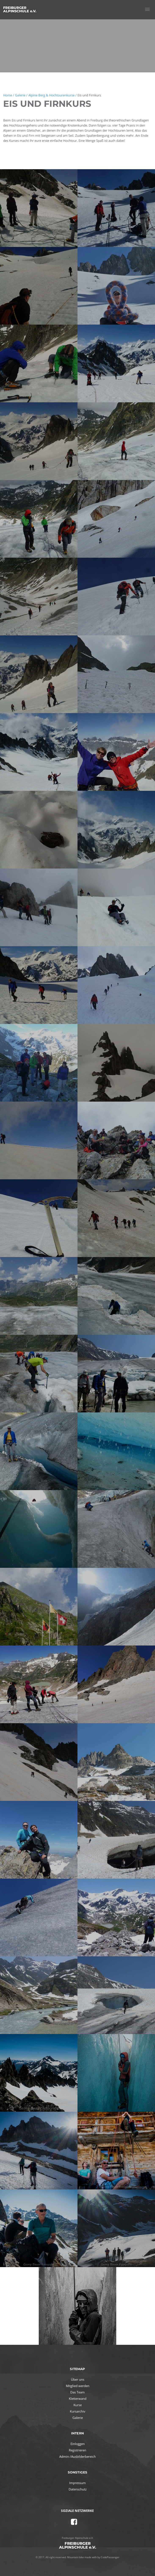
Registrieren (77, 2450)
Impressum (77, 2483)
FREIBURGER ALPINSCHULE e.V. (19, 9)
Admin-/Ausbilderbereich (77, 2456)
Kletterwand (77, 2398)
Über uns (77, 2379)
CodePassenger (110, 2557)
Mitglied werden (77, 2386)
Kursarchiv (77, 2411)
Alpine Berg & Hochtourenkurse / (52, 95)
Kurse (77, 2405)
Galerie (77, 2418)
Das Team (77, 2392)
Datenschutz (78, 2489)
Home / (8, 95)
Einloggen (78, 2444)
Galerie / (21, 95)
